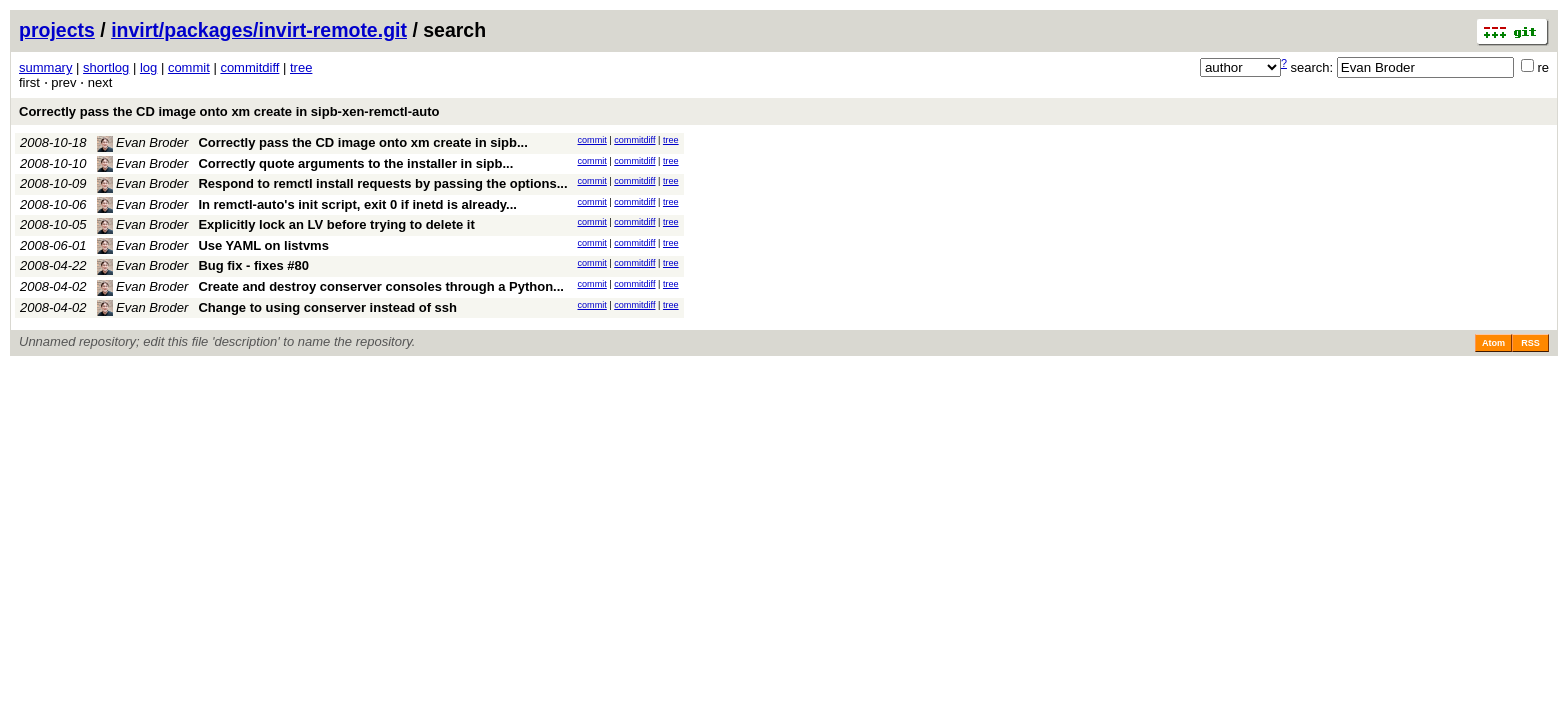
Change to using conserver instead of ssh (327, 307)
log (148, 67)
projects (57, 30)
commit (189, 67)
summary (45, 67)
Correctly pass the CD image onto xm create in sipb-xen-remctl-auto (229, 111)
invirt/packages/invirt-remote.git (259, 30)
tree (301, 67)
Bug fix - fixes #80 (253, 265)
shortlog (106, 67)
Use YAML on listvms (263, 245)
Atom (1493, 343)
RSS (1530, 343)
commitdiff (249, 67)
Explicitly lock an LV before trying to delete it (336, 224)
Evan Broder (143, 142)
